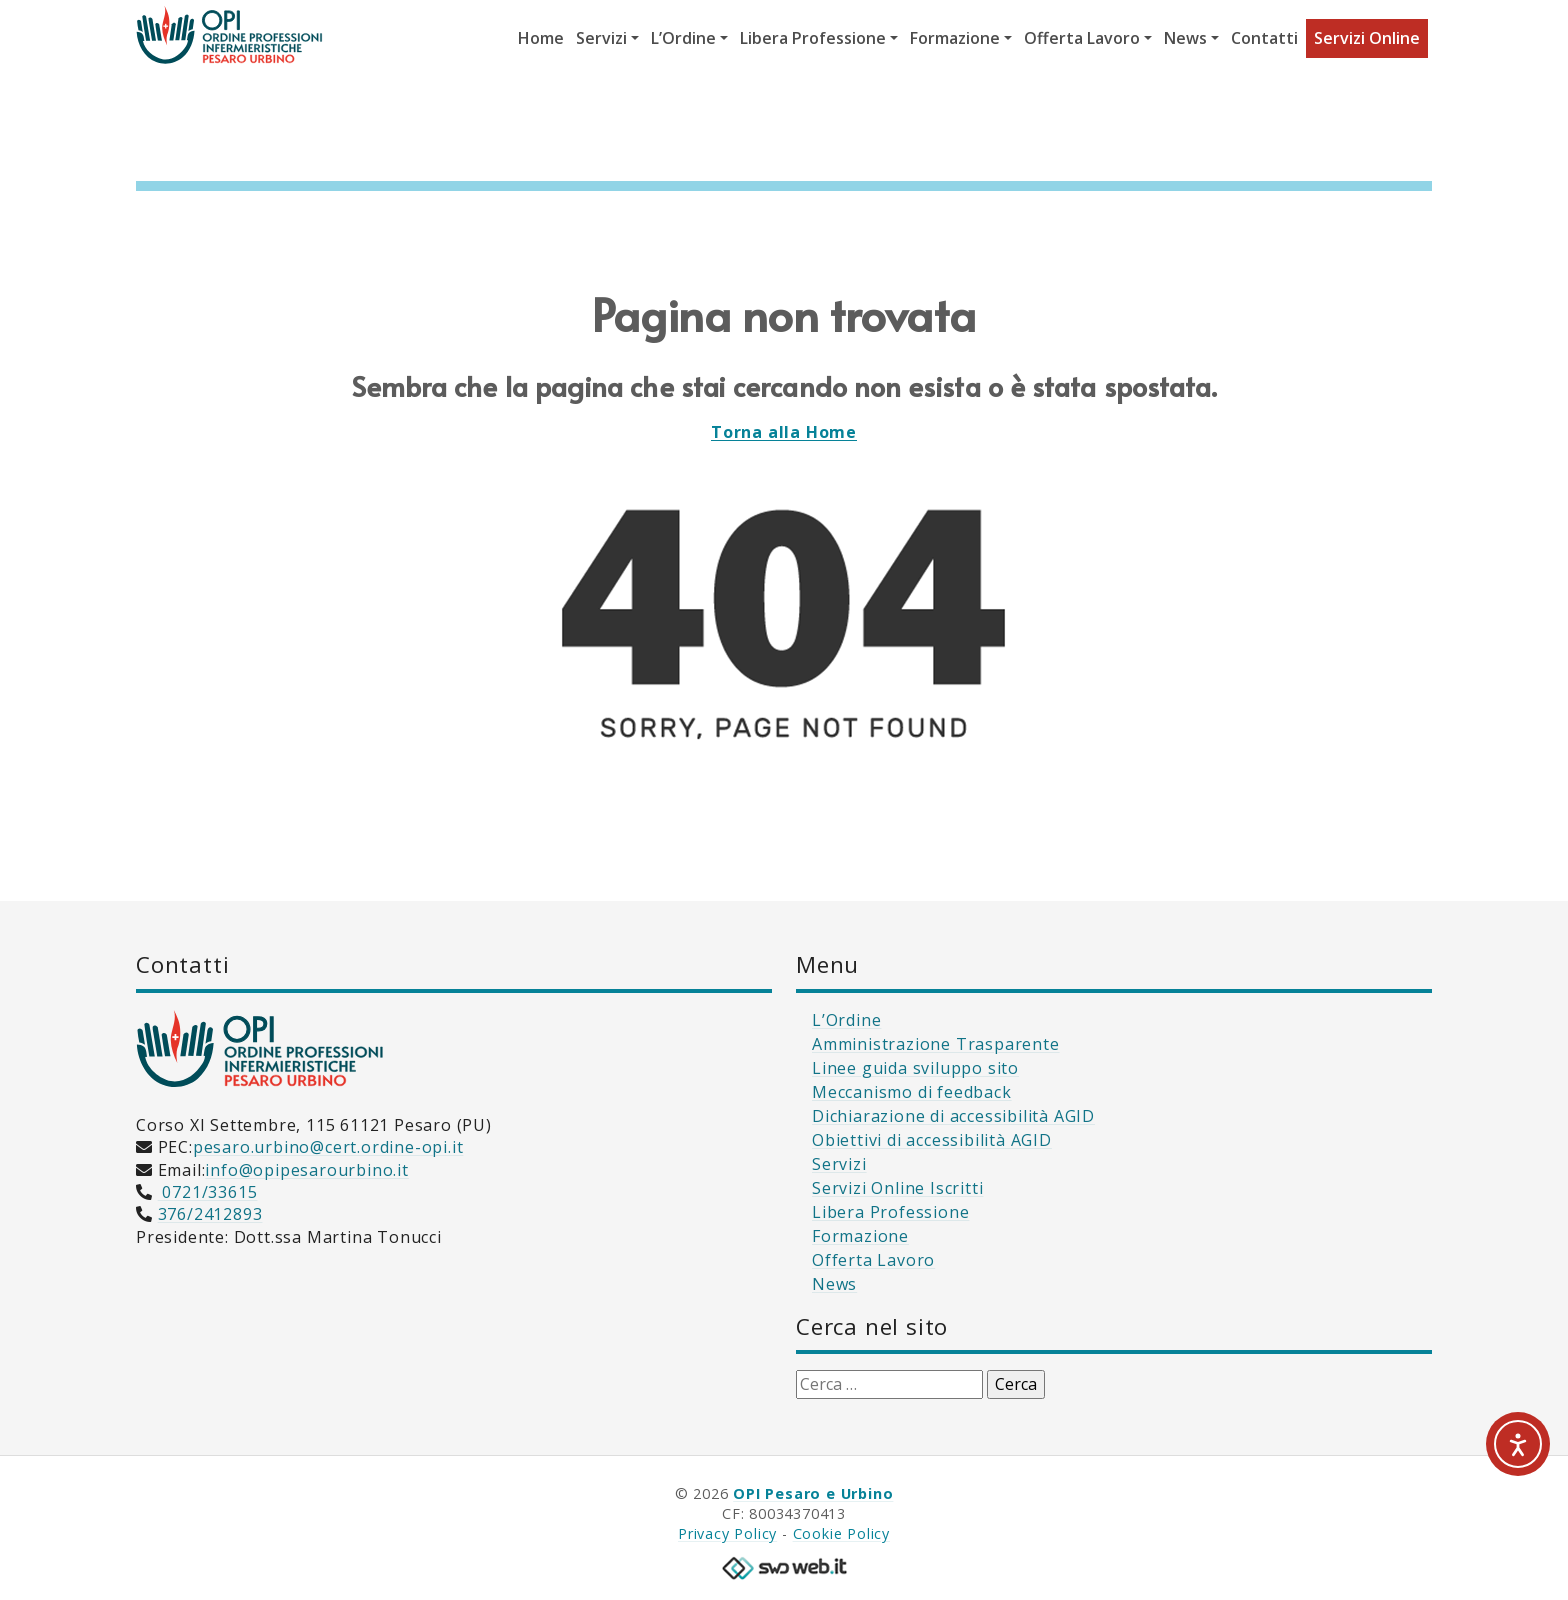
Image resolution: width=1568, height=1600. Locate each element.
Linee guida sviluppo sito (915, 1068)
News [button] (1185, 38)
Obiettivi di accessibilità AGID (932, 1140)
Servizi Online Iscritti (897, 1188)
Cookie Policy (841, 1533)
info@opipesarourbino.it (306, 1170)
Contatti (1264, 38)
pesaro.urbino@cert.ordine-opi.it (328, 1147)
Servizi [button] (601, 38)
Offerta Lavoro (873, 1260)
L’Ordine (846, 1020)
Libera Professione (890, 1212)
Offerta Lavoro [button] (1082, 38)
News (834, 1284)
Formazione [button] (955, 38)
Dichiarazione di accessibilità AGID (953, 1116)
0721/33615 (208, 1192)
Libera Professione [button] (813, 38)
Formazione (860, 1236)
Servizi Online (1367, 38)
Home (541, 38)
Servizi (839, 1164)
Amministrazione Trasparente (936, 1044)
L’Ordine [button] (683, 38)
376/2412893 (210, 1214)
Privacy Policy (727, 1533)
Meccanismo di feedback (912, 1092)
